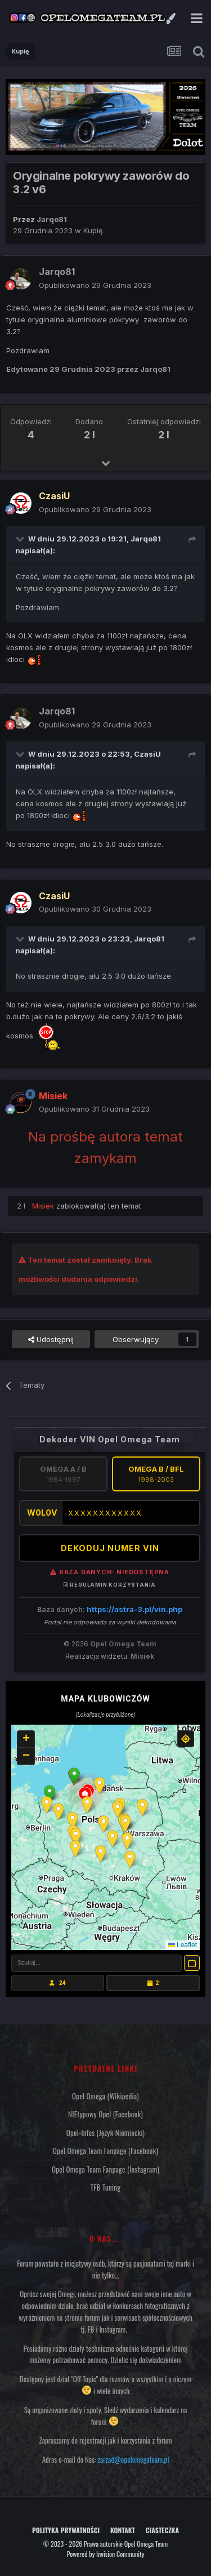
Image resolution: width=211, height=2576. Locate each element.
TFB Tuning (105, 2187)
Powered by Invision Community (106, 2554)
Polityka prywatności (66, 2530)
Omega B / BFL (156, 1474)
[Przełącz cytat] (20, 538)
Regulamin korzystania (110, 1585)
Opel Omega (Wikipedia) (105, 2096)
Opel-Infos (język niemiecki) (105, 2132)
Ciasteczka (162, 2530)
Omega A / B (63, 1474)
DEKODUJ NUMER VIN (110, 1548)
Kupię (93, 230)
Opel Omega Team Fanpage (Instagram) (105, 2169)
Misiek (142, 1656)
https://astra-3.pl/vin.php (134, 1609)
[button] (74, 1776)
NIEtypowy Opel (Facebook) (105, 2114)
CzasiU (147, 753)
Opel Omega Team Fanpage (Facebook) (105, 2150)
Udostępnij (51, 1339)
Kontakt (122, 2530)
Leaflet (182, 1945)
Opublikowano (95, 285)
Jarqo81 (146, 538)
